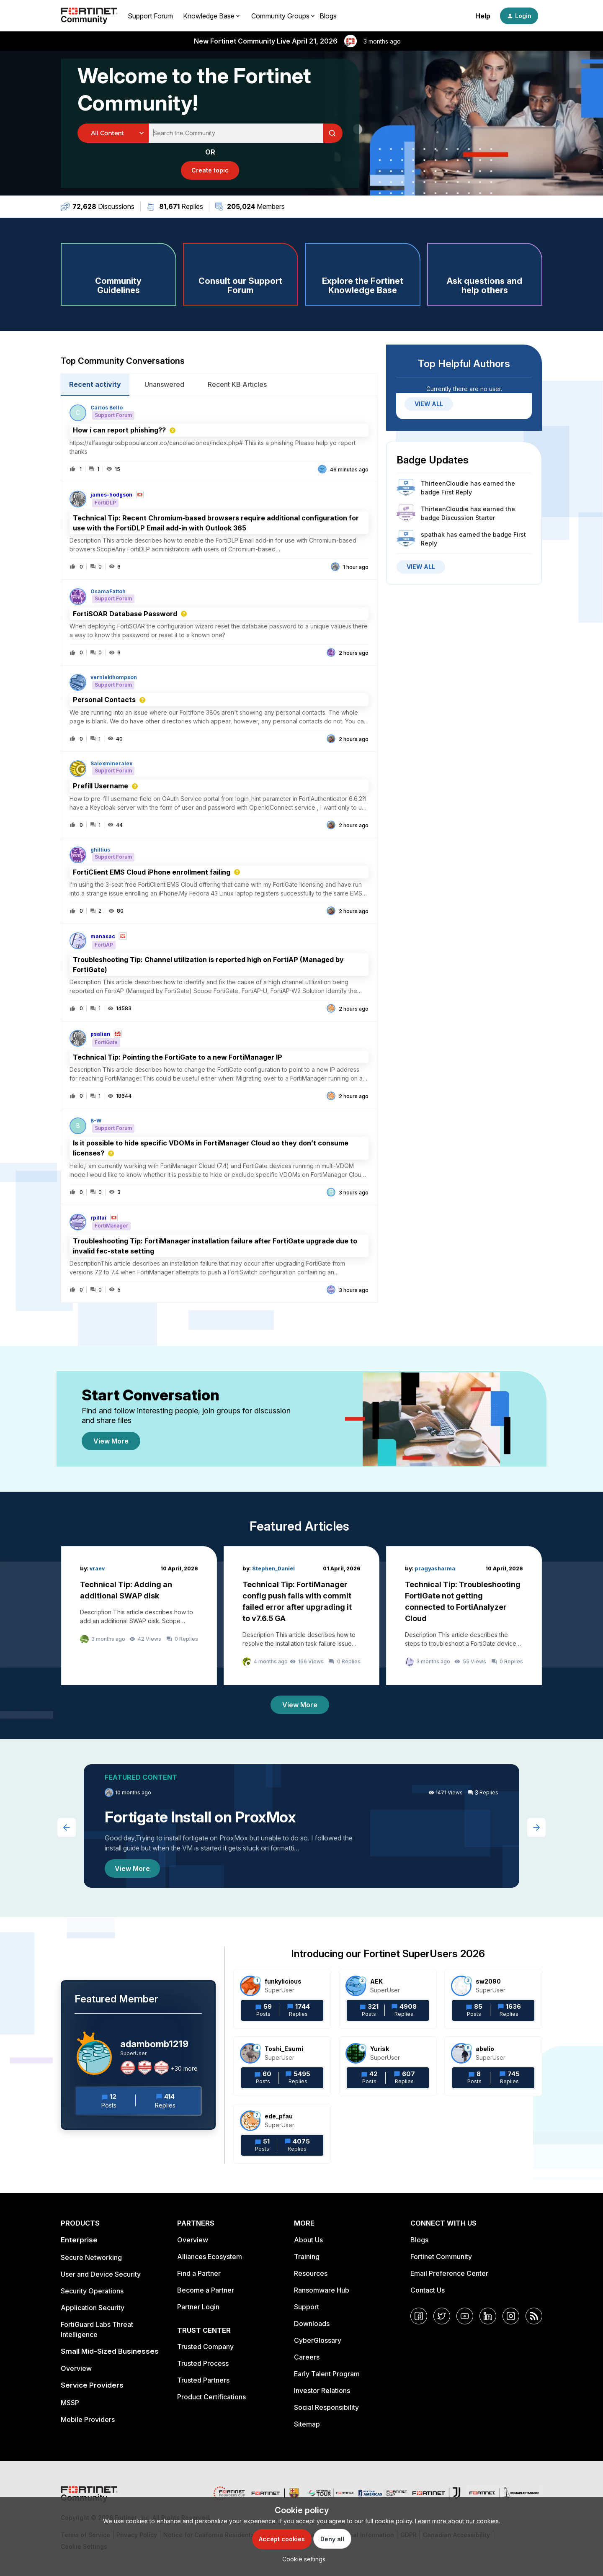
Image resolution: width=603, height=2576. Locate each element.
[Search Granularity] (113, 133)
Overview (76, 2368)
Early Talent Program (327, 2374)
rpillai (98, 1217)
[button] (301, 2559)
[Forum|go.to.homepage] (89, 16)
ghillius (100, 849)
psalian (100, 1034)
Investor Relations (322, 2390)
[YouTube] (464, 2316)
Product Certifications (211, 2397)
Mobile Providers (88, 2419)
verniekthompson (113, 677)
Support (306, 2307)
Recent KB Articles (237, 384)
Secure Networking (91, 2257)
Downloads (312, 2323)
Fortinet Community (441, 2256)
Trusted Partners (203, 2380)
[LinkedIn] (487, 2316)
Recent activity (95, 384)
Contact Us (427, 2290)
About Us (308, 2240)
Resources (310, 2273)
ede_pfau (279, 2116)
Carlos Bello (106, 407)
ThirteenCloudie (445, 483)
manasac (102, 936)
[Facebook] (418, 2316)
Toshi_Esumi (284, 2048)
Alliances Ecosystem (209, 2256)
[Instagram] (510, 2316)
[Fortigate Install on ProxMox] (301, 1826)
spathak (433, 534)
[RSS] (534, 2316)
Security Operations (92, 2291)
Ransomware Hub (321, 2290)
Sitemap (307, 2424)
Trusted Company (205, 2346)
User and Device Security (101, 2274)
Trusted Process (203, 2363)
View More (111, 1441)
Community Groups (280, 16)
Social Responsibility (326, 2407)
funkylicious (283, 1981)
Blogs (328, 16)
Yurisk (379, 2048)
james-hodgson (111, 494)
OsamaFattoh (108, 591)
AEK (376, 1981)
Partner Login (198, 2307)
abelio (485, 2048)
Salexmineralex (111, 763)
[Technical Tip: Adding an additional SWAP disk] (139, 1615)
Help (482, 16)
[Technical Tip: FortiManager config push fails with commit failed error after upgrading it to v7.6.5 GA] (301, 1615)
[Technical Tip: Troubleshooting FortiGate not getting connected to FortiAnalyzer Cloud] (464, 1615)
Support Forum (150, 16)
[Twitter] (441, 2316)
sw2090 (488, 1981)
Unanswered (164, 384)
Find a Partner (199, 2273)
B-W (95, 1120)
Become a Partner (205, 2290)
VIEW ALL (429, 403)
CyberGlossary (317, 2340)
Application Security (92, 2307)
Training (307, 2256)
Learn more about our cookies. (457, 2521)
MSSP (70, 2402)
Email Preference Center (449, 2273)
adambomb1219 (154, 2043)
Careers (307, 2357)
